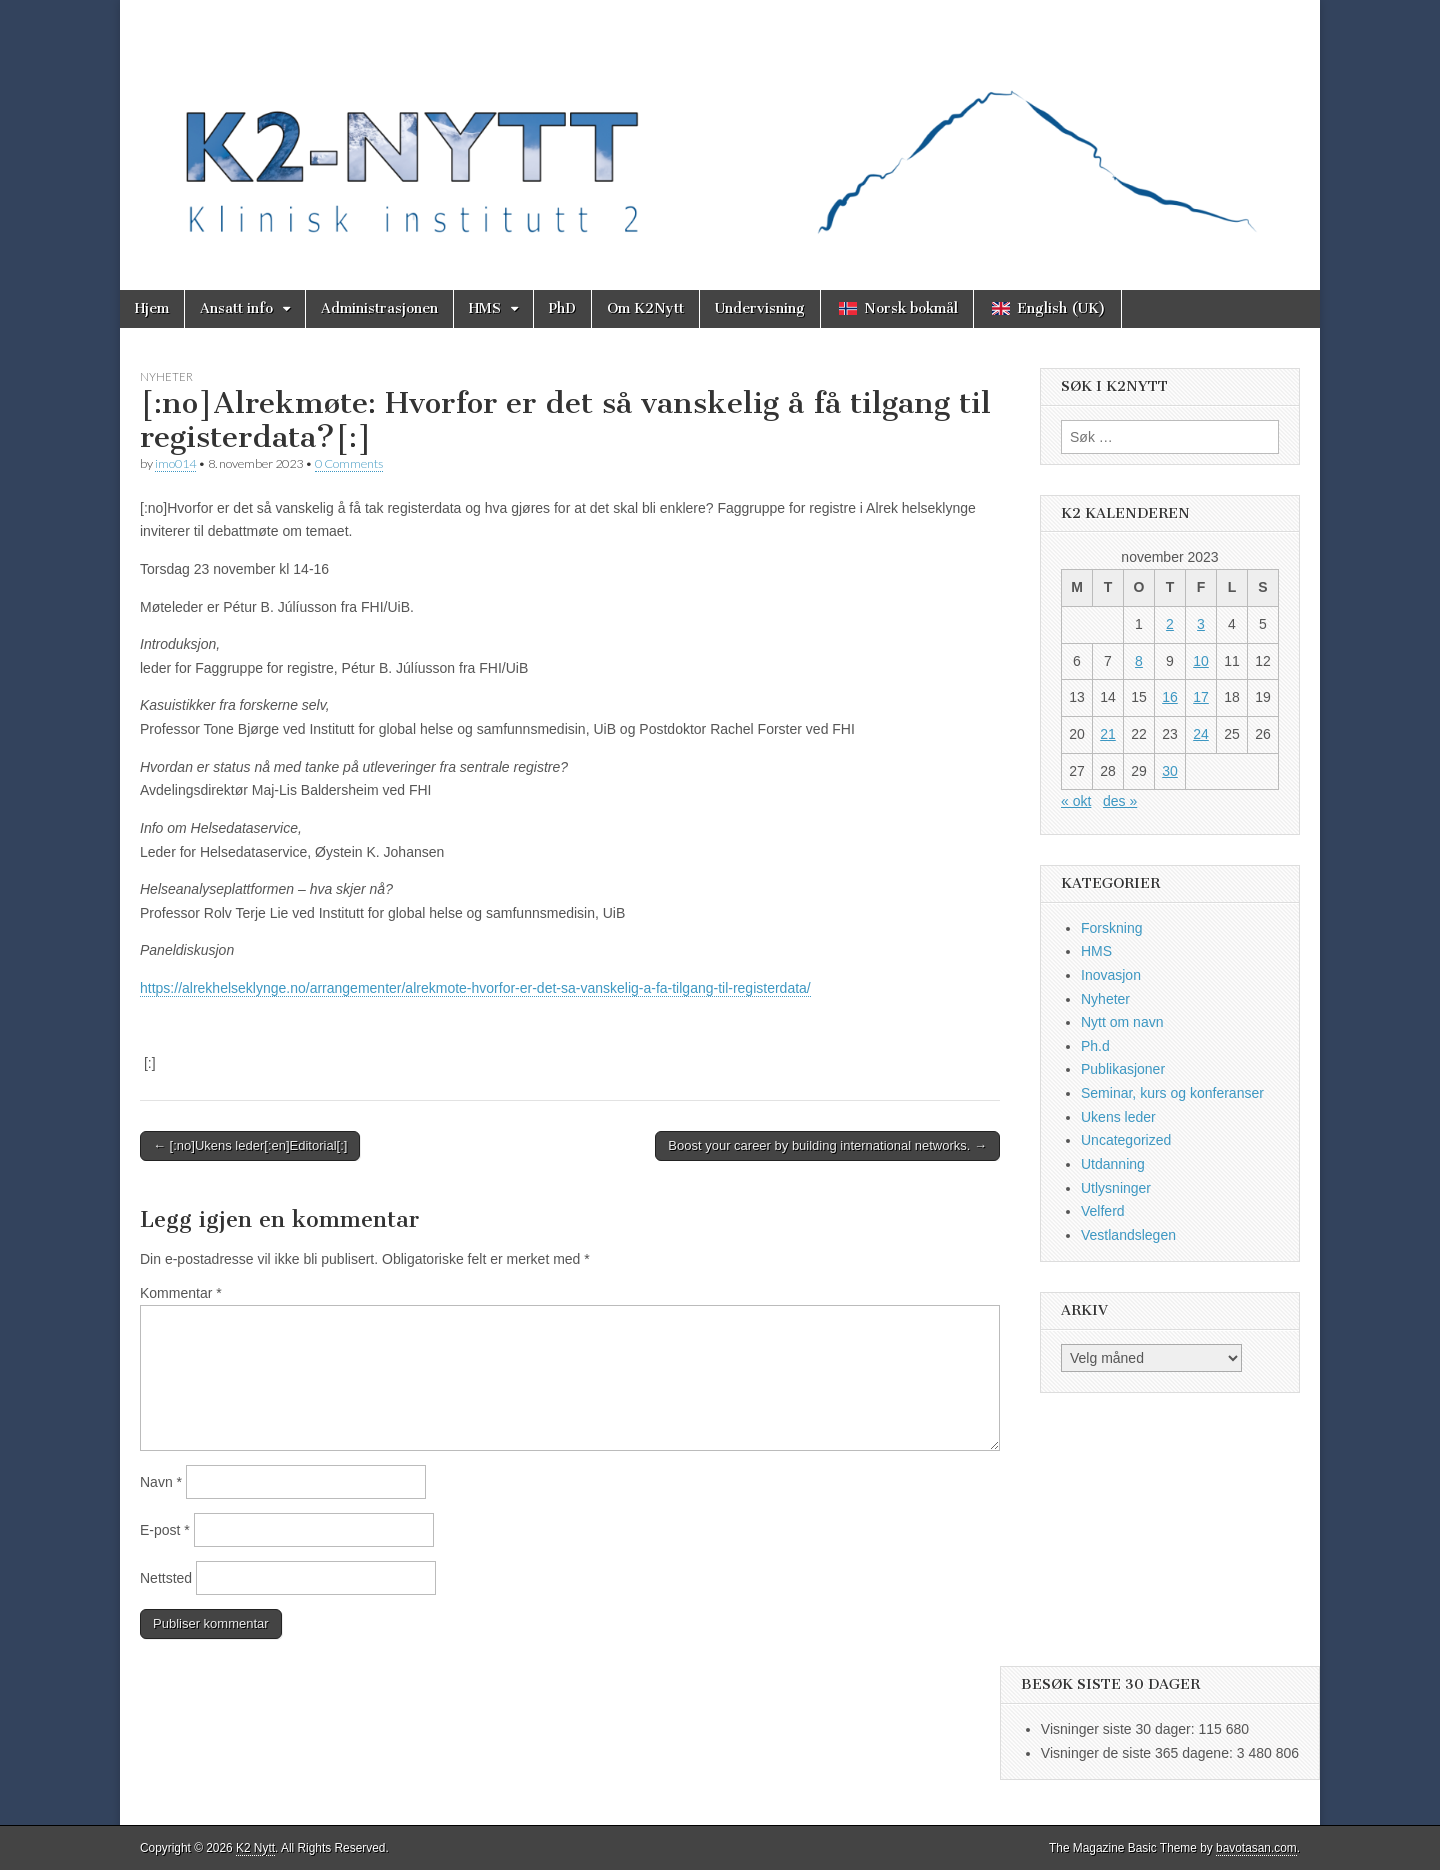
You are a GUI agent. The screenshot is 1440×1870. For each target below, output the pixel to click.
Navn (161, 1482)
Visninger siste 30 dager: (1120, 1729)
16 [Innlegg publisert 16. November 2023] (1170, 697)
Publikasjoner (1123, 1069)
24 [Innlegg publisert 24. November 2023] (1201, 734)
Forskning (1111, 928)
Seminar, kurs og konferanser (1172, 1093)
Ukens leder (1118, 1117)
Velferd (1103, 1211)
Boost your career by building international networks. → (827, 1145)
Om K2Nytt (645, 308)
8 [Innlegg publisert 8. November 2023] (1139, 661)
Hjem (152, 308)
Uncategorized (1126, 1140)
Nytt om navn (1122, 1022)
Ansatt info (236, 308)
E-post (165, 1530)
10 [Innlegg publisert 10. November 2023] (1201, 661)
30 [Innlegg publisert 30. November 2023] (1170, 771)
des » (1120, 801)
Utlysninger (1116, 1188)
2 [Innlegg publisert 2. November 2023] (1170, 624)
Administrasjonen (379, 308)
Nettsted (166, 1578)
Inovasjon (1111, 975)
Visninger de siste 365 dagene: (1139, 1753)
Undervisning (760, 308)
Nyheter (166, 376)
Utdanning (1113, 1164)
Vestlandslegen (1128, 1235)
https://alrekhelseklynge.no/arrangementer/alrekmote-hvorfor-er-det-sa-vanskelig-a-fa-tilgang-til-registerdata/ (475, 988)
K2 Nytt (255, 1848)
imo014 (175, 463)
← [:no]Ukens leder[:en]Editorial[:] (250, 1145)
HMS (485, 308)
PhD (562, 308)
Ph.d (1095, 1046)
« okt (1076, 801)
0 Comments (349, 463)
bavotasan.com (1256, 1848)
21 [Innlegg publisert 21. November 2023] (1108, 734)
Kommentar (181, 1293)
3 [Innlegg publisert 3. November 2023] (1201, 624)
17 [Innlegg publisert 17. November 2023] (1201, 697)
